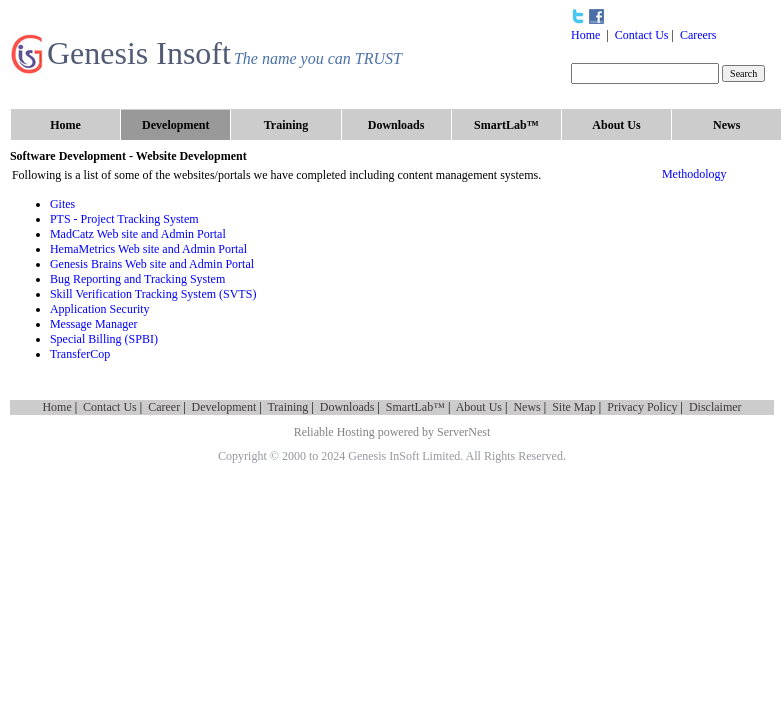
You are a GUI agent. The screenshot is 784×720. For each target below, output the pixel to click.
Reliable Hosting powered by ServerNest (392, 432)
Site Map (574, 407)
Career (164, 407)
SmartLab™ (415, 407)
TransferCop (80, 354)
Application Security (100, 309)
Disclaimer (715, 407)
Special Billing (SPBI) (104, 339)
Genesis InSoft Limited (404, 456)
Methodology (694, 174)
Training (287, 407)
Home (585, 35)
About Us (479, 407)
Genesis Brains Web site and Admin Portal (152, 264)
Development (224, 407)
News (526, 407)
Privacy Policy (642, 407)
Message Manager (94, 324)
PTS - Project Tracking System (124, 219)
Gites (62, 204)
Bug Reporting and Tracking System (137, 279)
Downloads (347, 407)
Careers (698, 35)
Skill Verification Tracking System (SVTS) (153, 294)
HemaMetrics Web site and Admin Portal (148, 249)
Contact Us (642, 35)
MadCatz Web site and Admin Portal (138, 234)
